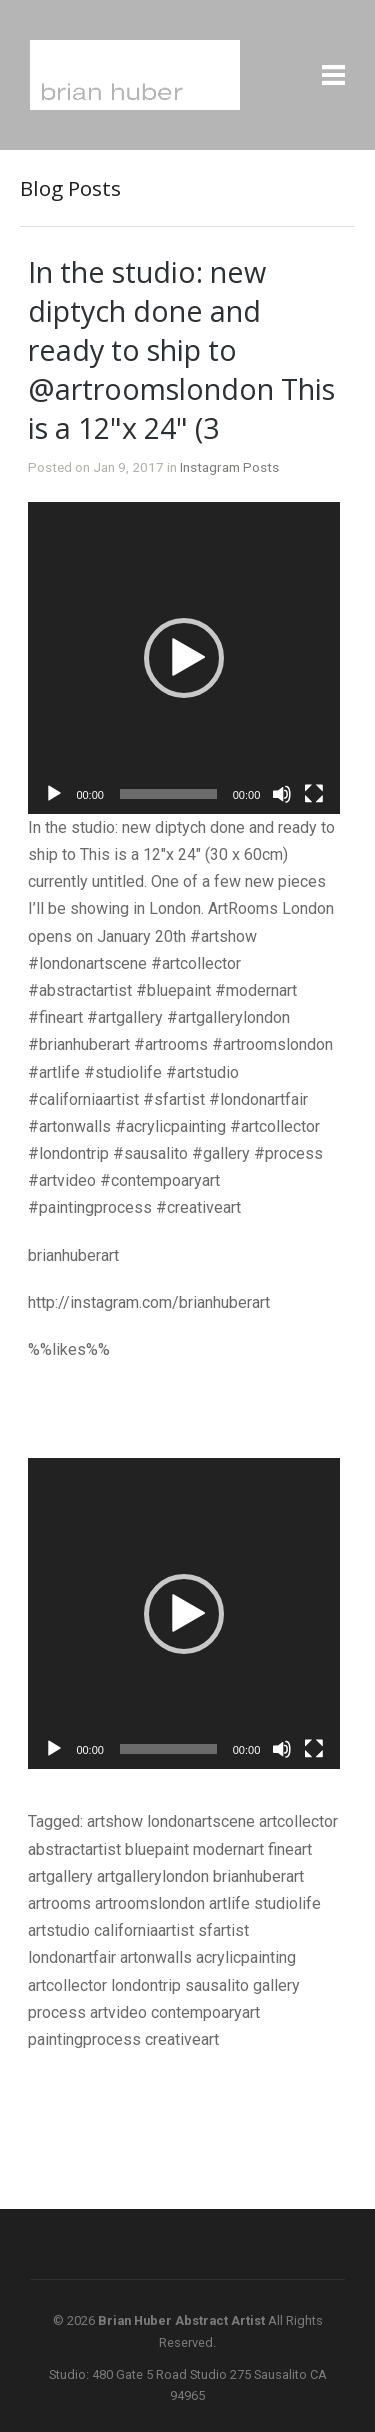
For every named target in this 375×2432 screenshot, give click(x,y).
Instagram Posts (229, 467)
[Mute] (282, 794)
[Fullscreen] (314, 794)
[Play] (54, 794)
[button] (184, 658)
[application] (184, 658)
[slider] (168, 794)
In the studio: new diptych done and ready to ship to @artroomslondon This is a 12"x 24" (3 (181, 349)
